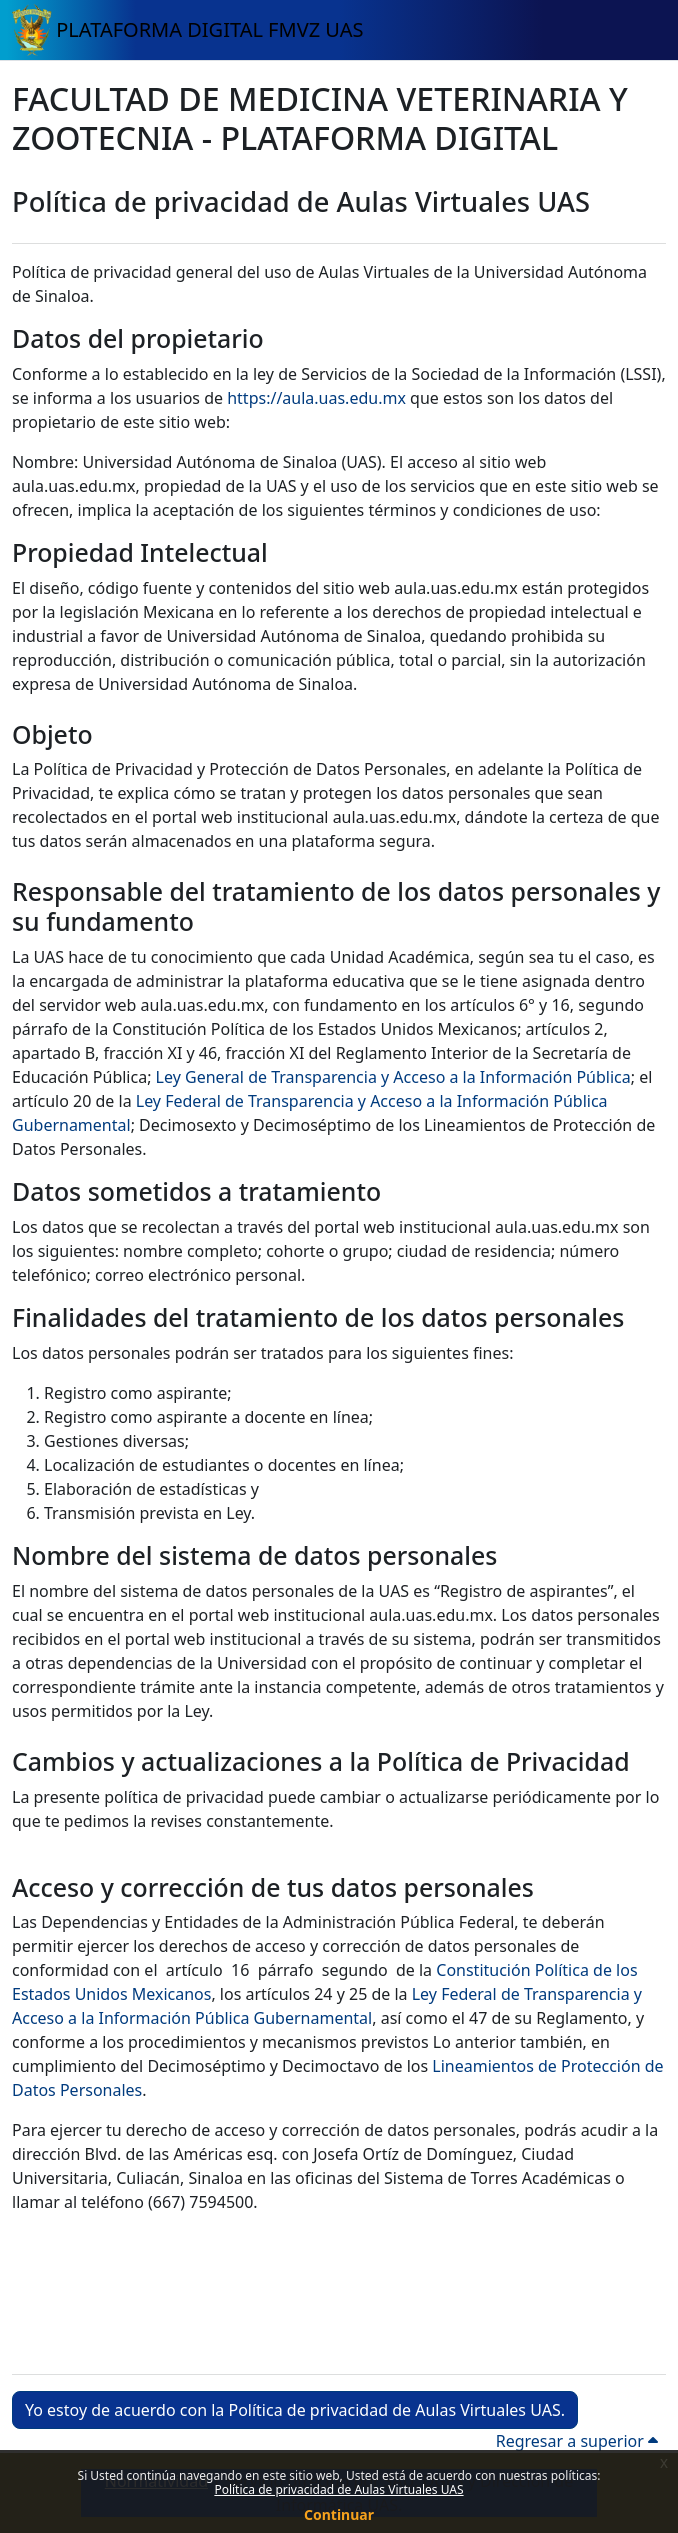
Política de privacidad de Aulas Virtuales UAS (338, 2489)
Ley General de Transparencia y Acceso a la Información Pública (393, 1077)
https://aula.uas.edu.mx (316, 398)
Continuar (339, 2514)
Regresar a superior (577, 2441)
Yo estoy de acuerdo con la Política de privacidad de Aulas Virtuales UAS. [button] (295, 2410)
